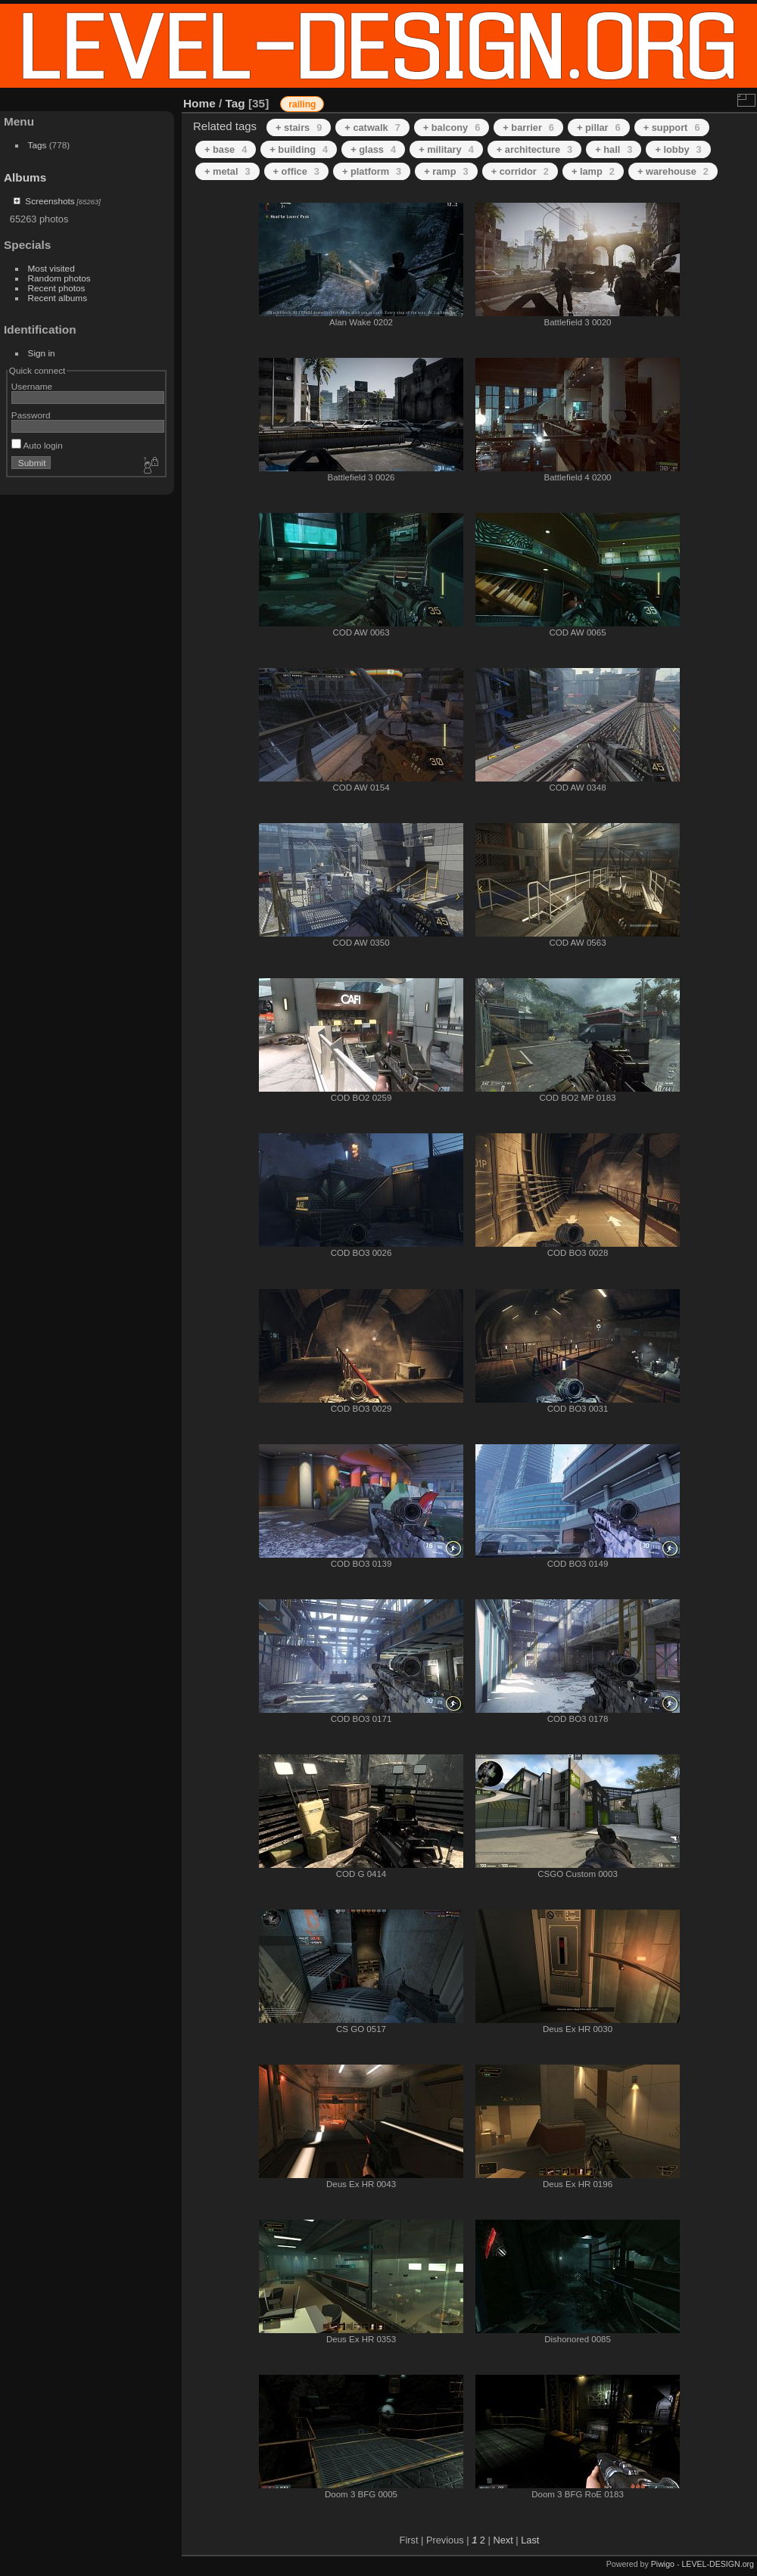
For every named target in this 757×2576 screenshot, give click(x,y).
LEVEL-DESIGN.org (717, 2563)
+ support (671, 127)
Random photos (59, 278)
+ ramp (446, 171)
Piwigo (662, 2563)
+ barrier (528, 127)
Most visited (51, 268)
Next (502, 2540)
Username (31, 386)
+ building (298, 149)
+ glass (373, 149)
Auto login (37, 445)
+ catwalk (372, 127)
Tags (37, 145)
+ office (296, 171)
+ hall (613, 149)
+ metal (227, 171)
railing (302, 104)
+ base (225, 149)
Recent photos (57, 288)
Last (530, 2540)
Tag (235, 103)
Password (31, 415)
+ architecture (534, 149)
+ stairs (299, 127)
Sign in (41, 353)
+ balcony (452, 127)
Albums (25, 177)
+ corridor (520, 171)
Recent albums (57, 298)
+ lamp (593, 171)
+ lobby (678, 149)
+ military (446, 149)
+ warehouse (673, 171)
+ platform (371, 171)
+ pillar (599, 127)
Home (199, 103)
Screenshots (49, 201)
